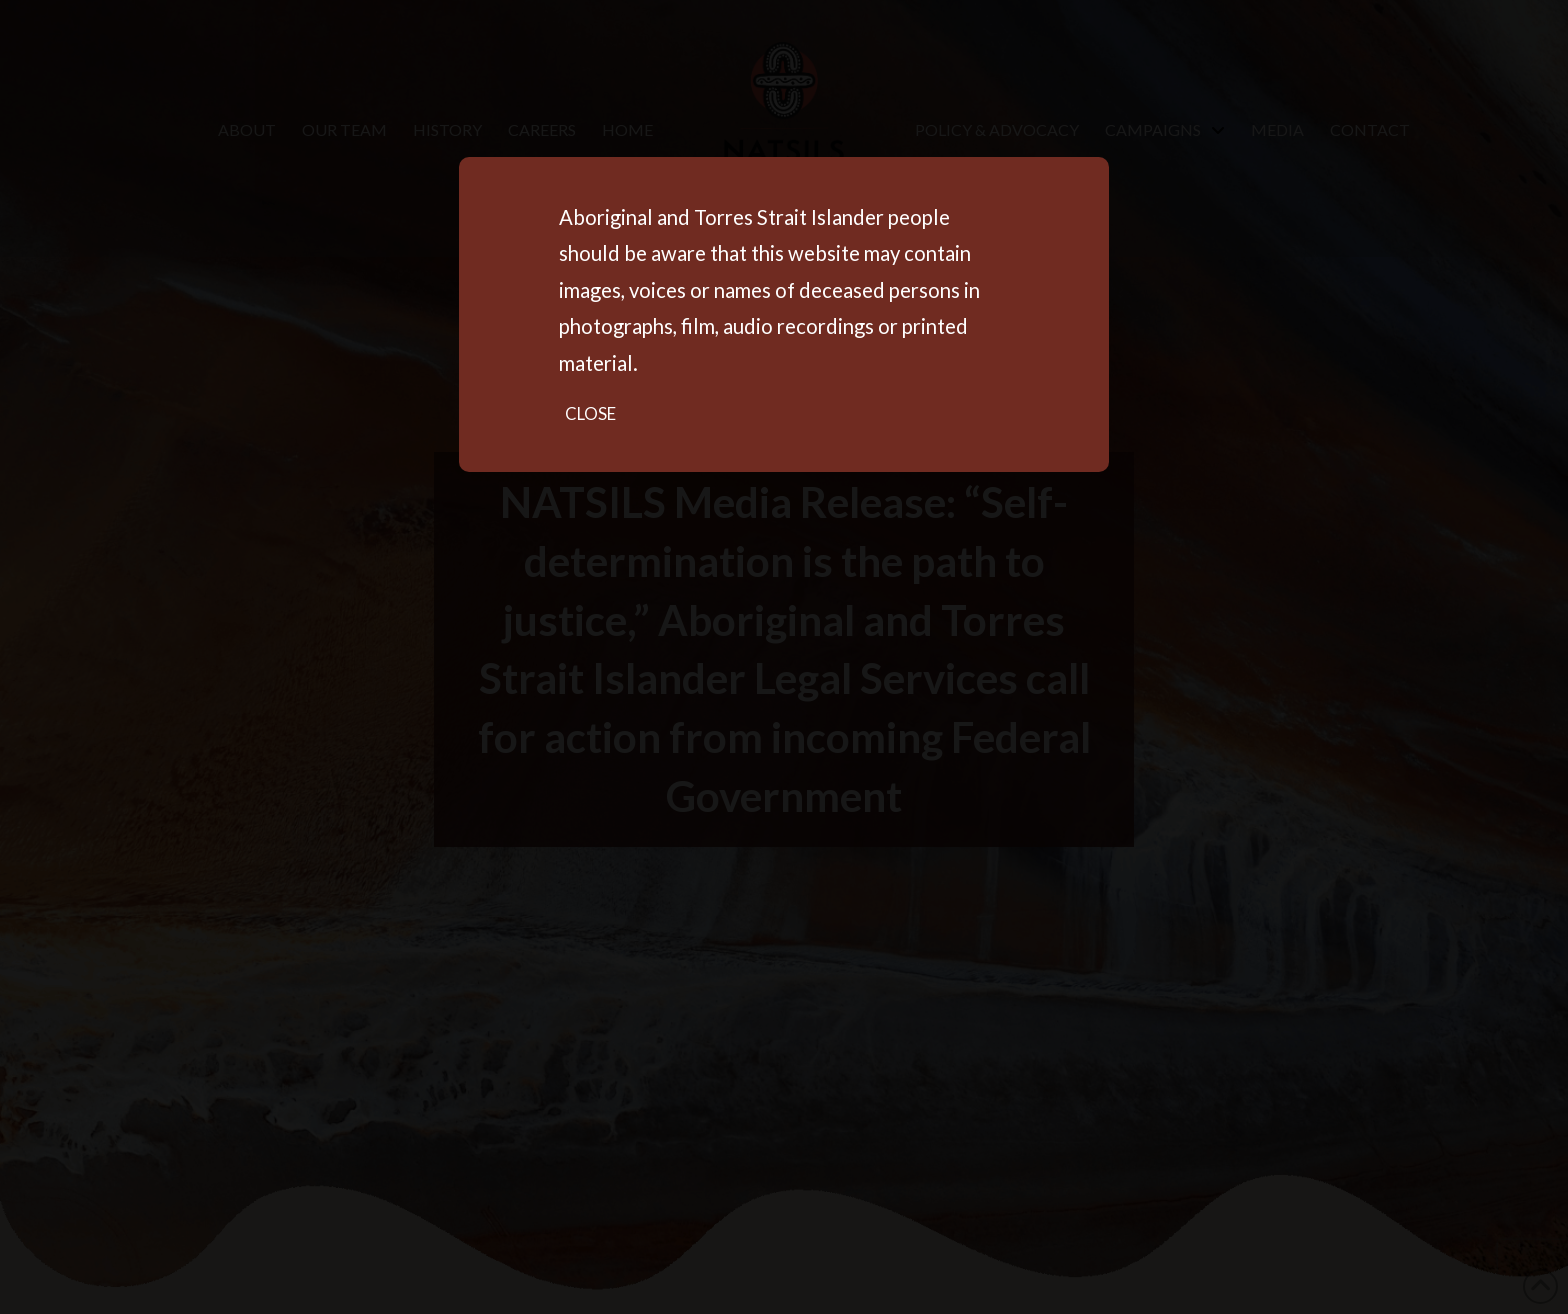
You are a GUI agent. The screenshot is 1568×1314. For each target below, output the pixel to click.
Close (590, 413)
